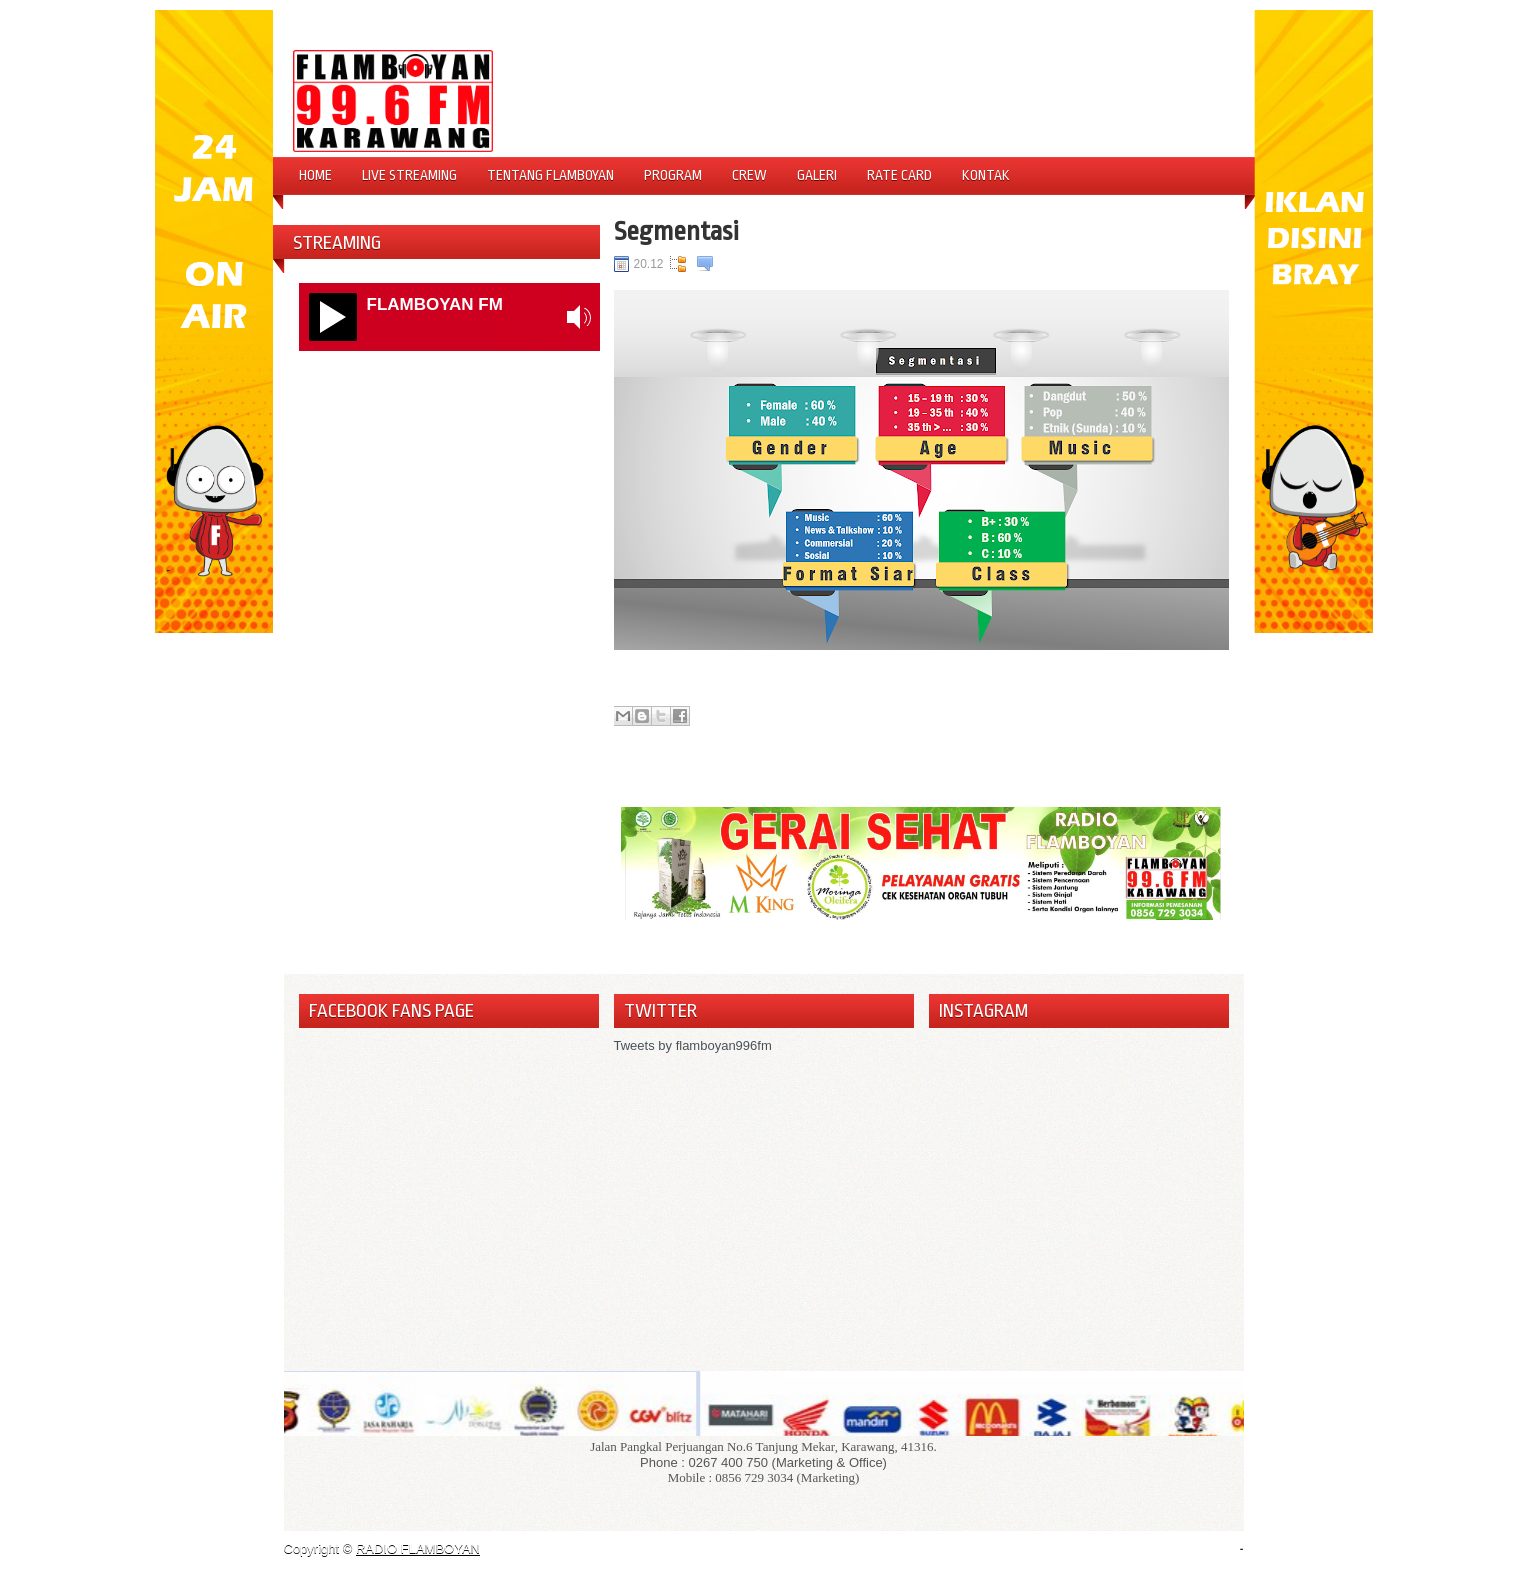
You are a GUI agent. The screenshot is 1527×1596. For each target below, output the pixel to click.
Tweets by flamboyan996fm (693, 1045)
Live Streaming (409, 175)
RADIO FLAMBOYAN (418, 1548)
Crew (749, 175)
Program (673, 175)
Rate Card (899, 175)
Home (315, 175)
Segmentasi (676, 231)
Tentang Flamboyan (550, 175)
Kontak (986, 175)
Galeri (817, 175)
